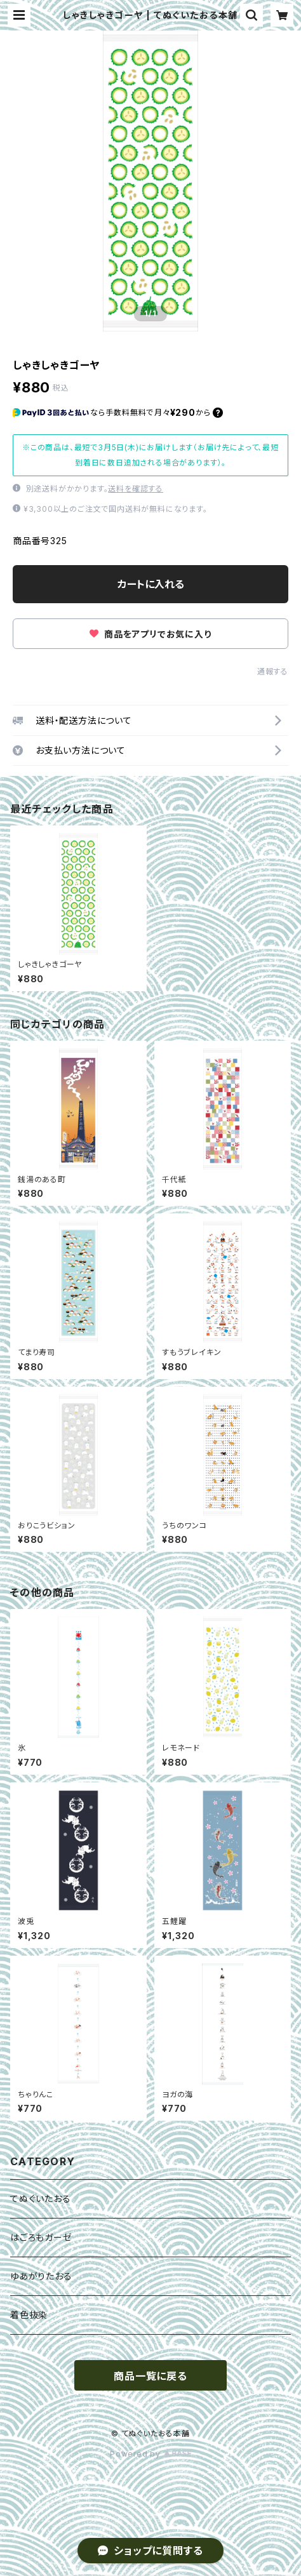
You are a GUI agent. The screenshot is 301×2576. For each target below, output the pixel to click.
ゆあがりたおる (41, 2276)
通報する (272, 671)
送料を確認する (135, 488)
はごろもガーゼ (41, 2237)
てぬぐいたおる (40, 2198)
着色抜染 (29, 2314)
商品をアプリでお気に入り (150, 634)
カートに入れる (150, 584)
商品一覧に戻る (150, 2376)
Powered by (150, 2454)
